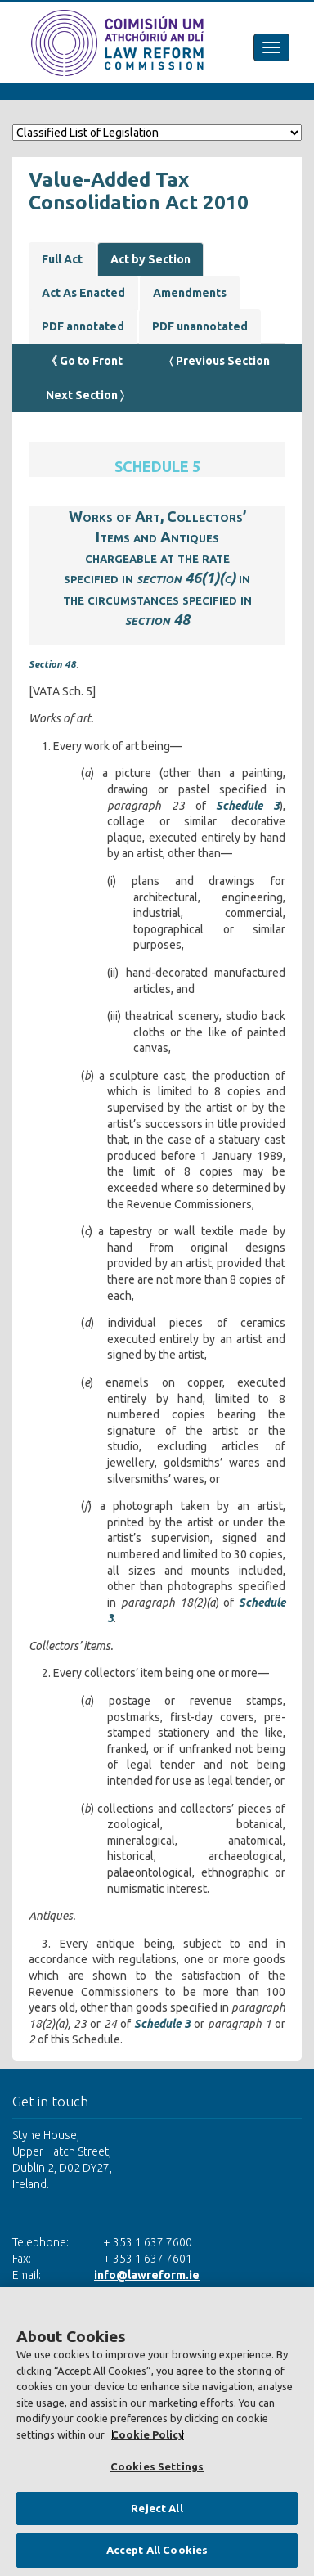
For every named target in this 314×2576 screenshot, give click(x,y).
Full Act (62, 259)
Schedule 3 (248, 805)
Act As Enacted (83, 292)
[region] (157, 2431)
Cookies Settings (157, 2466)
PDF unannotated (200, 326)
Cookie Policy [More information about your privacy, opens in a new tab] (147, 2434)
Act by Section (150, 259)
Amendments (190, 292)
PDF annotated (83, 326)
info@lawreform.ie (147, 2275)
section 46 (169, 577)
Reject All (156, 2508)
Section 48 (52, 664)
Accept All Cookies (157, 2550)
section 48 (157, 619)
